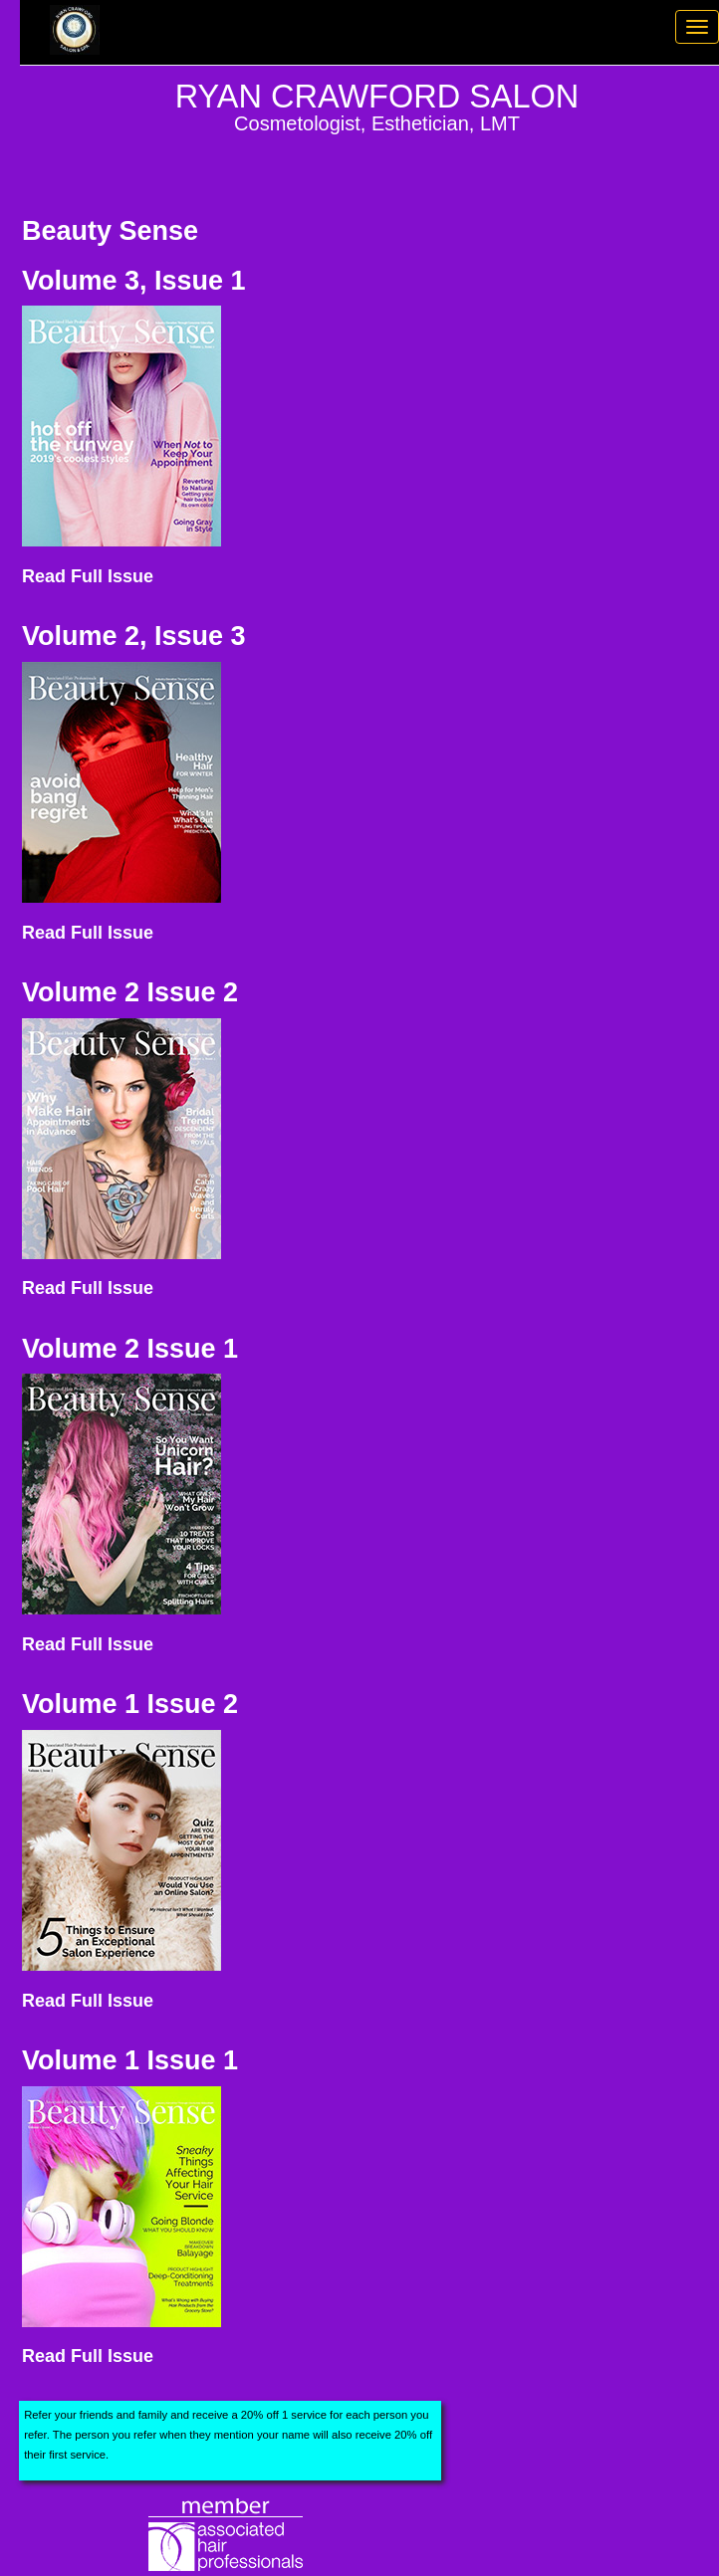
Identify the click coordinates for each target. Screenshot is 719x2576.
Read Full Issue (87, 576)
